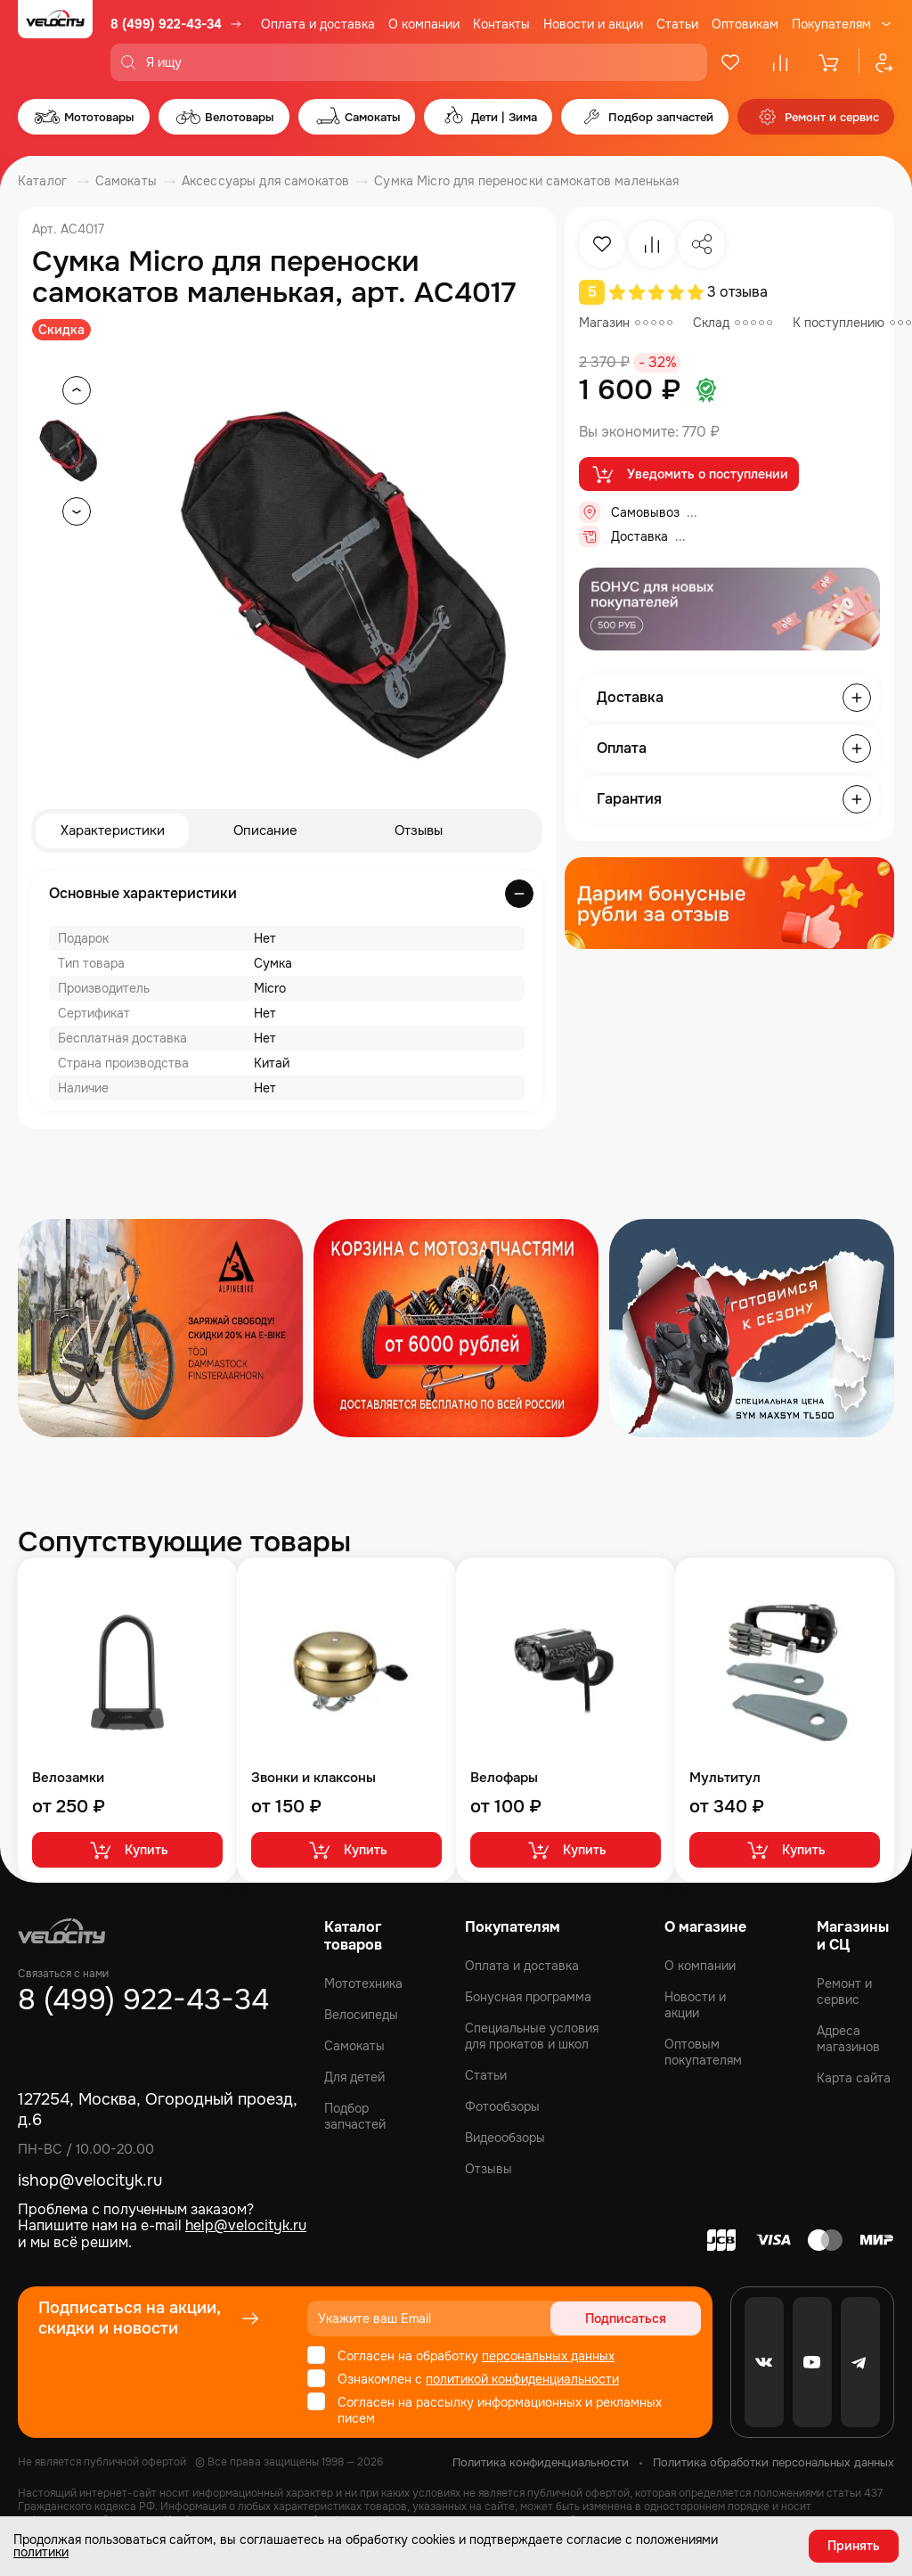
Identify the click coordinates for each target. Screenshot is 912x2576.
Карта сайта (854, 2078)
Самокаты (354, 2046)
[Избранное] (730, 62)
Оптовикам (745, 24)
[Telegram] (860, 2362)
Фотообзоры (502, 2106)
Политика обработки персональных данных (773, 2462)
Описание (266, 831)
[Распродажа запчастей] (160, 1329)
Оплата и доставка (318, 24)
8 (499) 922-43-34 (166, 24)
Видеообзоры (505, 2138)
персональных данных (548, 2356)
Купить (127, 1850)
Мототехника (363, 1983)
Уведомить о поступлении (689, 475)
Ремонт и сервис (844, 1991)
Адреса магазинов (848, 2039)
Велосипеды (361, 2015)
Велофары (504, 1778)
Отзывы (418, 831)
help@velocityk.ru (245, 2225)
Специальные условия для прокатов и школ (531, 2036)
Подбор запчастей (355, 2116)
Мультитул (725, 1778)
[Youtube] (812, 2362)
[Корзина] (830, 62)
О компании (424, 24)
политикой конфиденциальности (522, 2379)
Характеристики (112, 831)
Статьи (677, 24)
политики (41, 2551)
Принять (853, 2545)
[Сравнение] (780, 62)
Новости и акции (593, 24)
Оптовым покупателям (703, 2052)
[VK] (764, 2362)
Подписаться (632, 2318)
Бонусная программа (528, 1997)
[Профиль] (876, 62)
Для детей (354, 2077)
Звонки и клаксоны (313, 1778)
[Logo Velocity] (55, 40)
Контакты (501, 24)
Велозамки (68, 1778)
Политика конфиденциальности (540, 2462)
